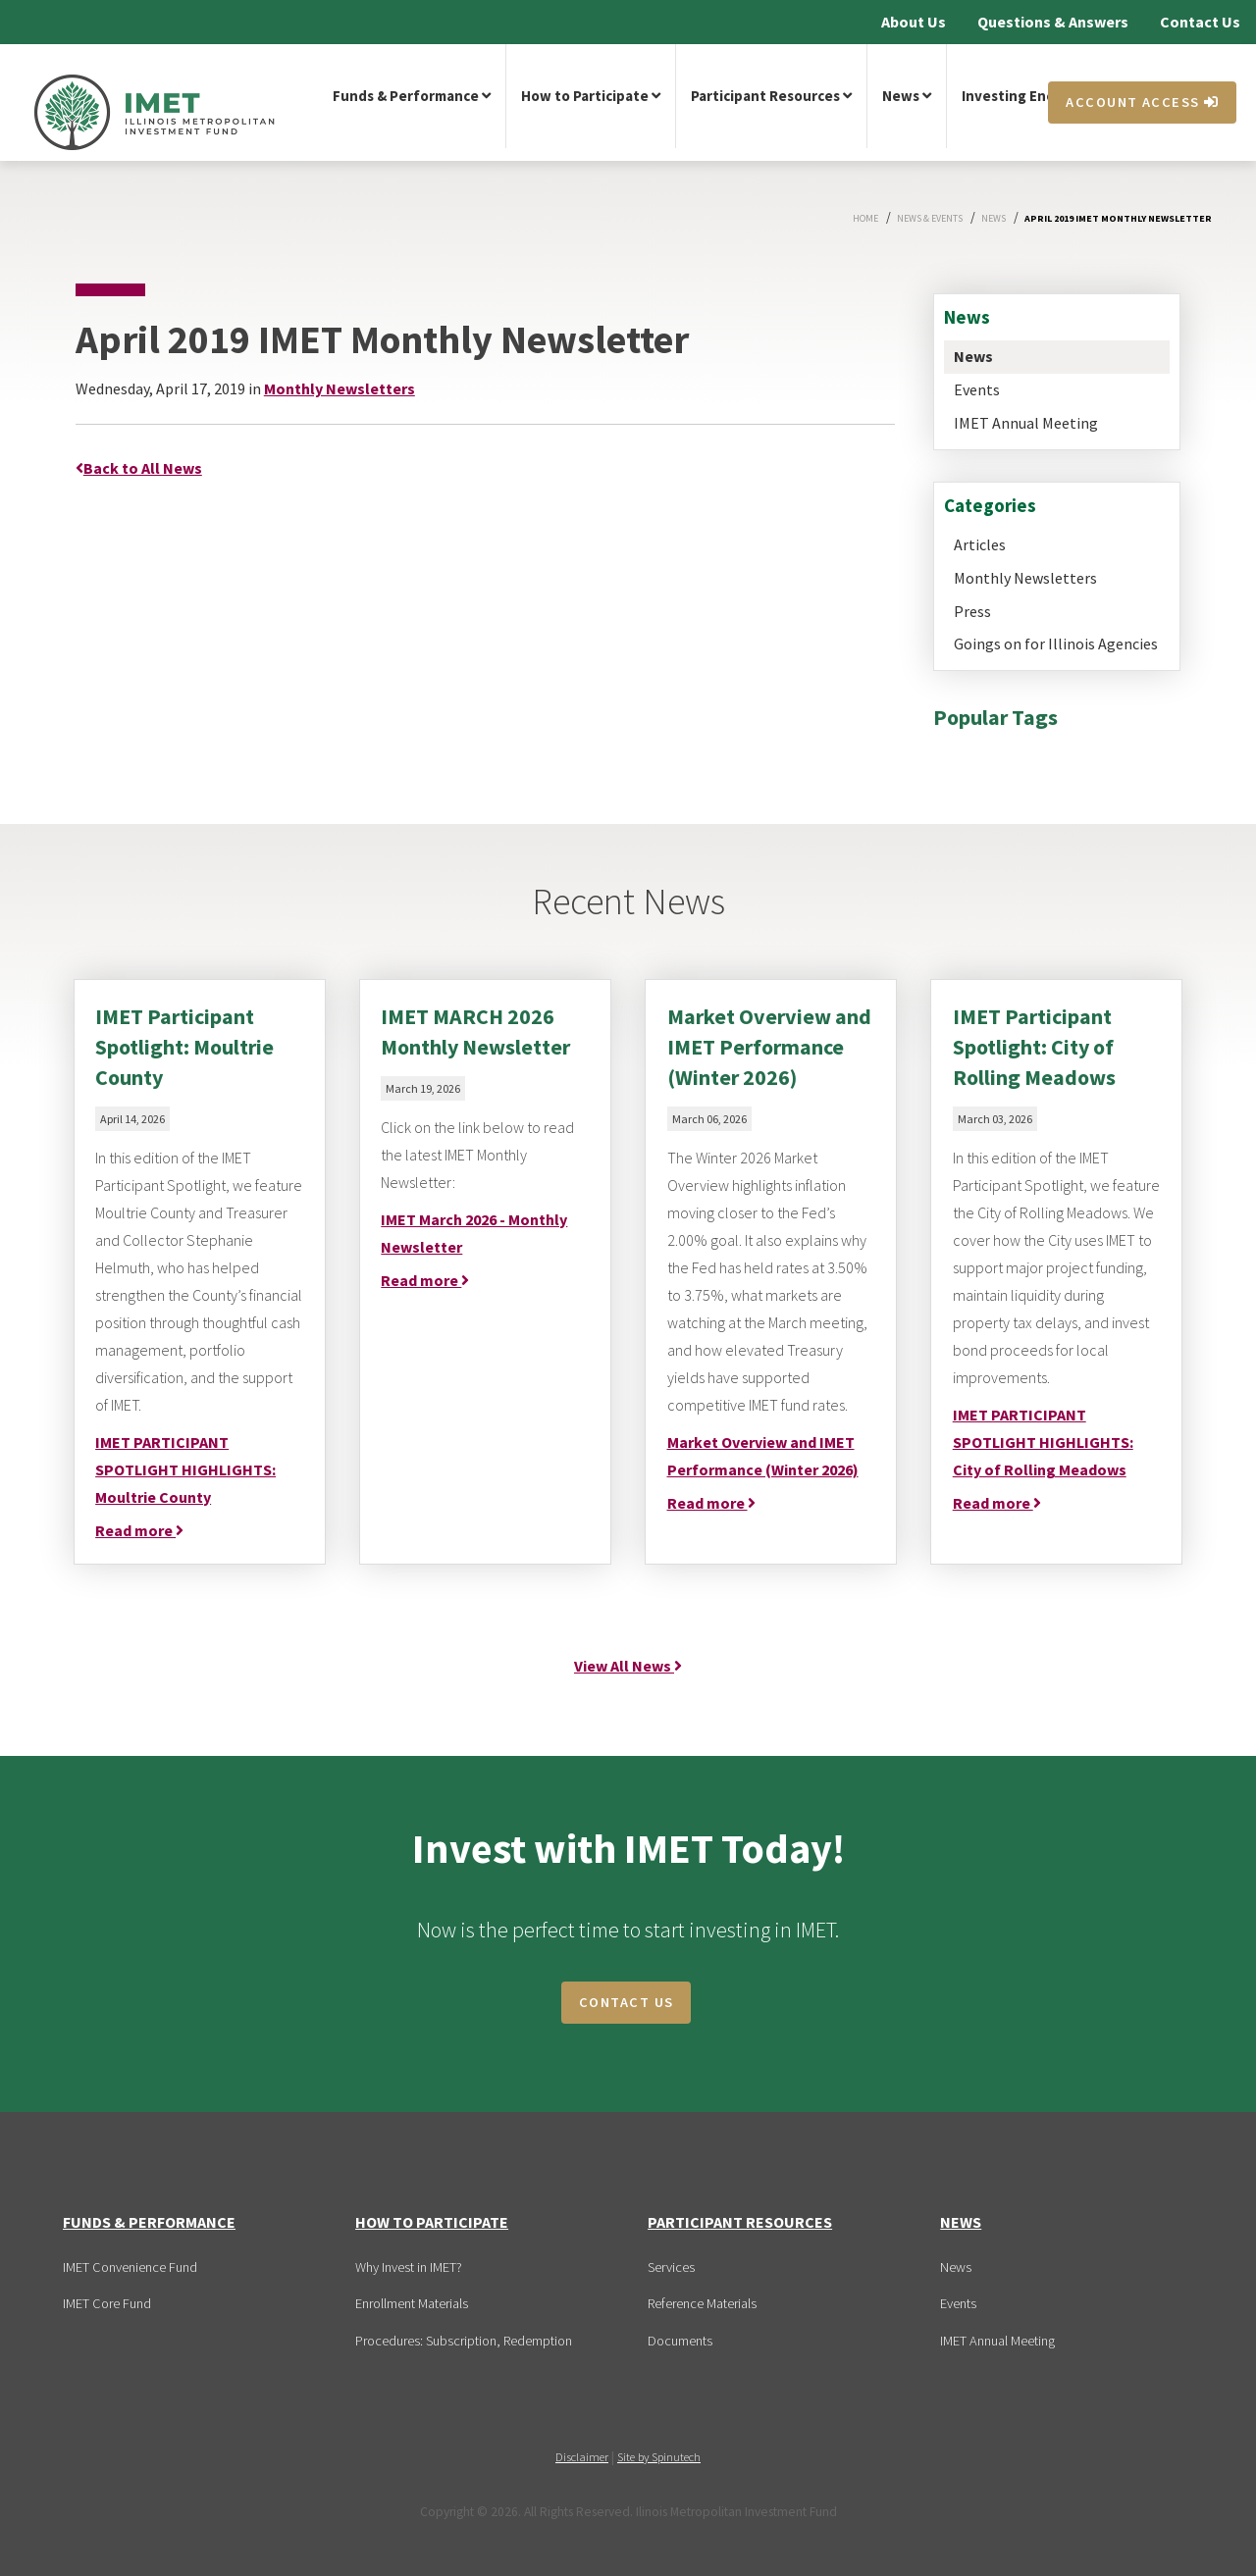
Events (977, 389)
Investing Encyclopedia (1040, 95)
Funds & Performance (412, 95)
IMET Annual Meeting (1026, 423)
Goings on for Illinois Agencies (1056, 643)
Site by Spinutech (659, 2456)
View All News (628, 1665)
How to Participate (590, 95)
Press (972, 611)
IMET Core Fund (107, 2303)
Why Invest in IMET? (408, 2267)
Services (671, 2267)
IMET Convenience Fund (130, 2267)
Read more (139, 1530)
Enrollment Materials (411, 2303)
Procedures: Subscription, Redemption (463, 2340)
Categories (990, 505)
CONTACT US (626, 2002)
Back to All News (139, 468)
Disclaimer (581, 2456)
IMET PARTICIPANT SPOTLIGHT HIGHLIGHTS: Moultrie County (185, 1469)
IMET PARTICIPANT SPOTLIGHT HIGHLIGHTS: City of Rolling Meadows (1043, 1442)
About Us (913, 21)
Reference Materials (702, 2303)
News (906, 95)
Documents (680, 2340)
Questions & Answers (1052, 21)
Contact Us (1200, 21)
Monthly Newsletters (1025, 578)
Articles (980, 544)
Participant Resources (771, 95)
